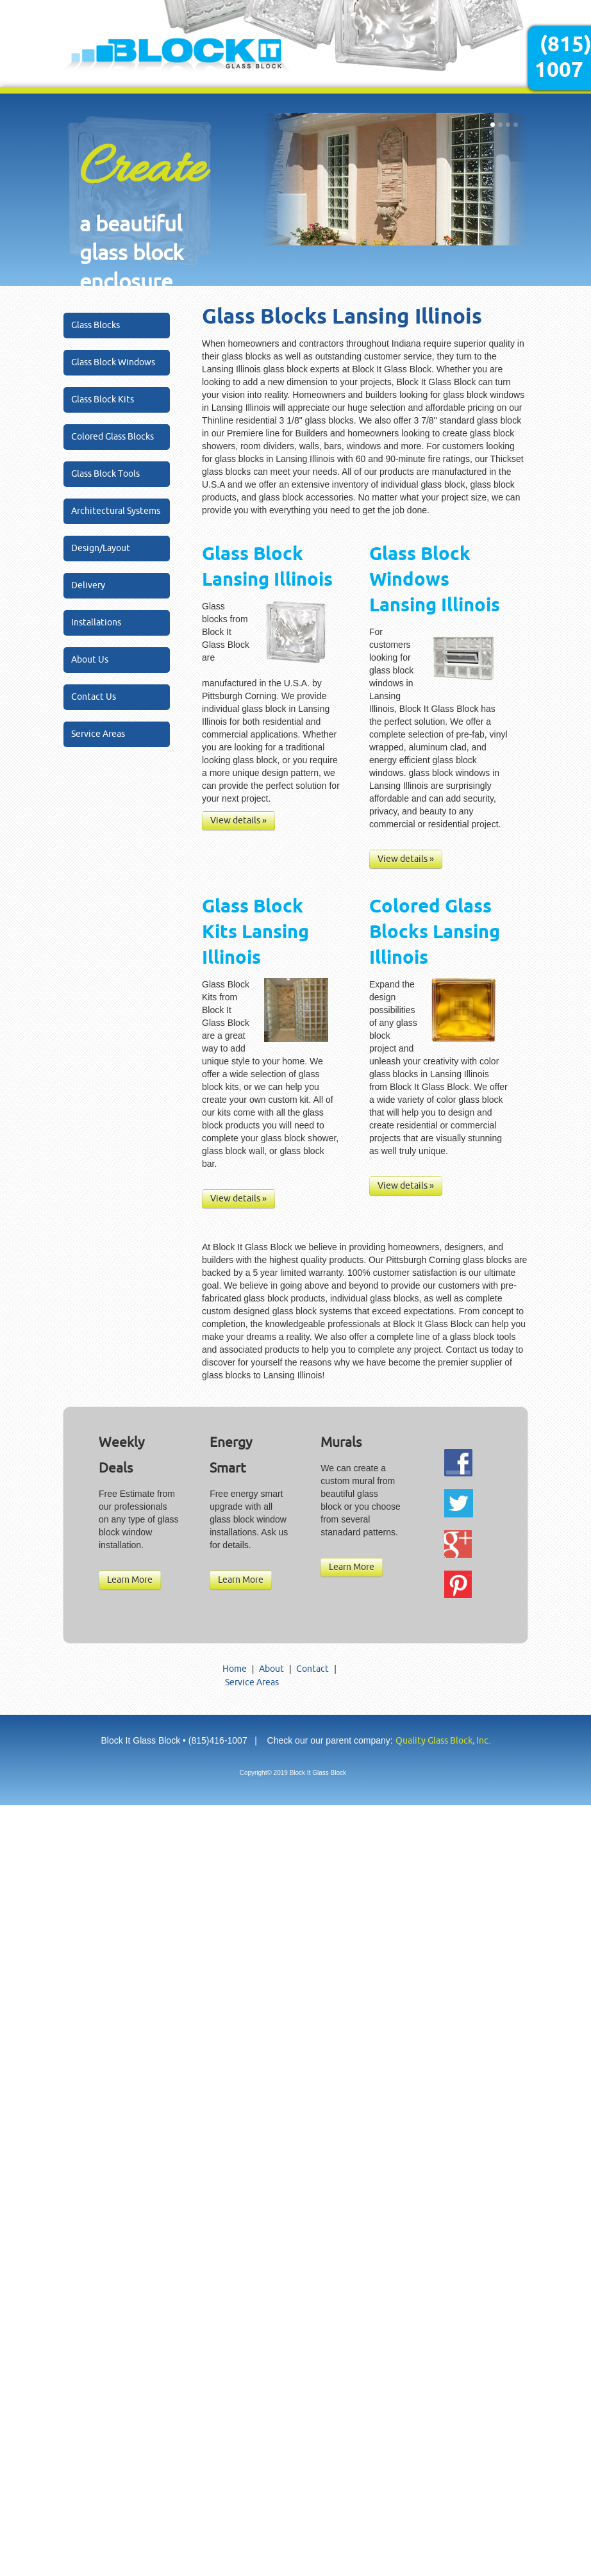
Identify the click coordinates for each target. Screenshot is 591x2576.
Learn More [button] (130, 1579)
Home (234, 1669)
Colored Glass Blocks (112, 436)
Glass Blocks (95, 325)
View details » (238, 820)
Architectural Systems (115, 511)
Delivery (88, 585)
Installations (96, 622)
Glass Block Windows (113, 362)
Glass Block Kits (102, 399)
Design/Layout (100, 548)
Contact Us (93, 696)
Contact (312, 1669)
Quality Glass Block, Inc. (442, 1740)
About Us (89, 659)
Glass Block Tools (105, 473)
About (271, 1669)
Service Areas (98, 734)
